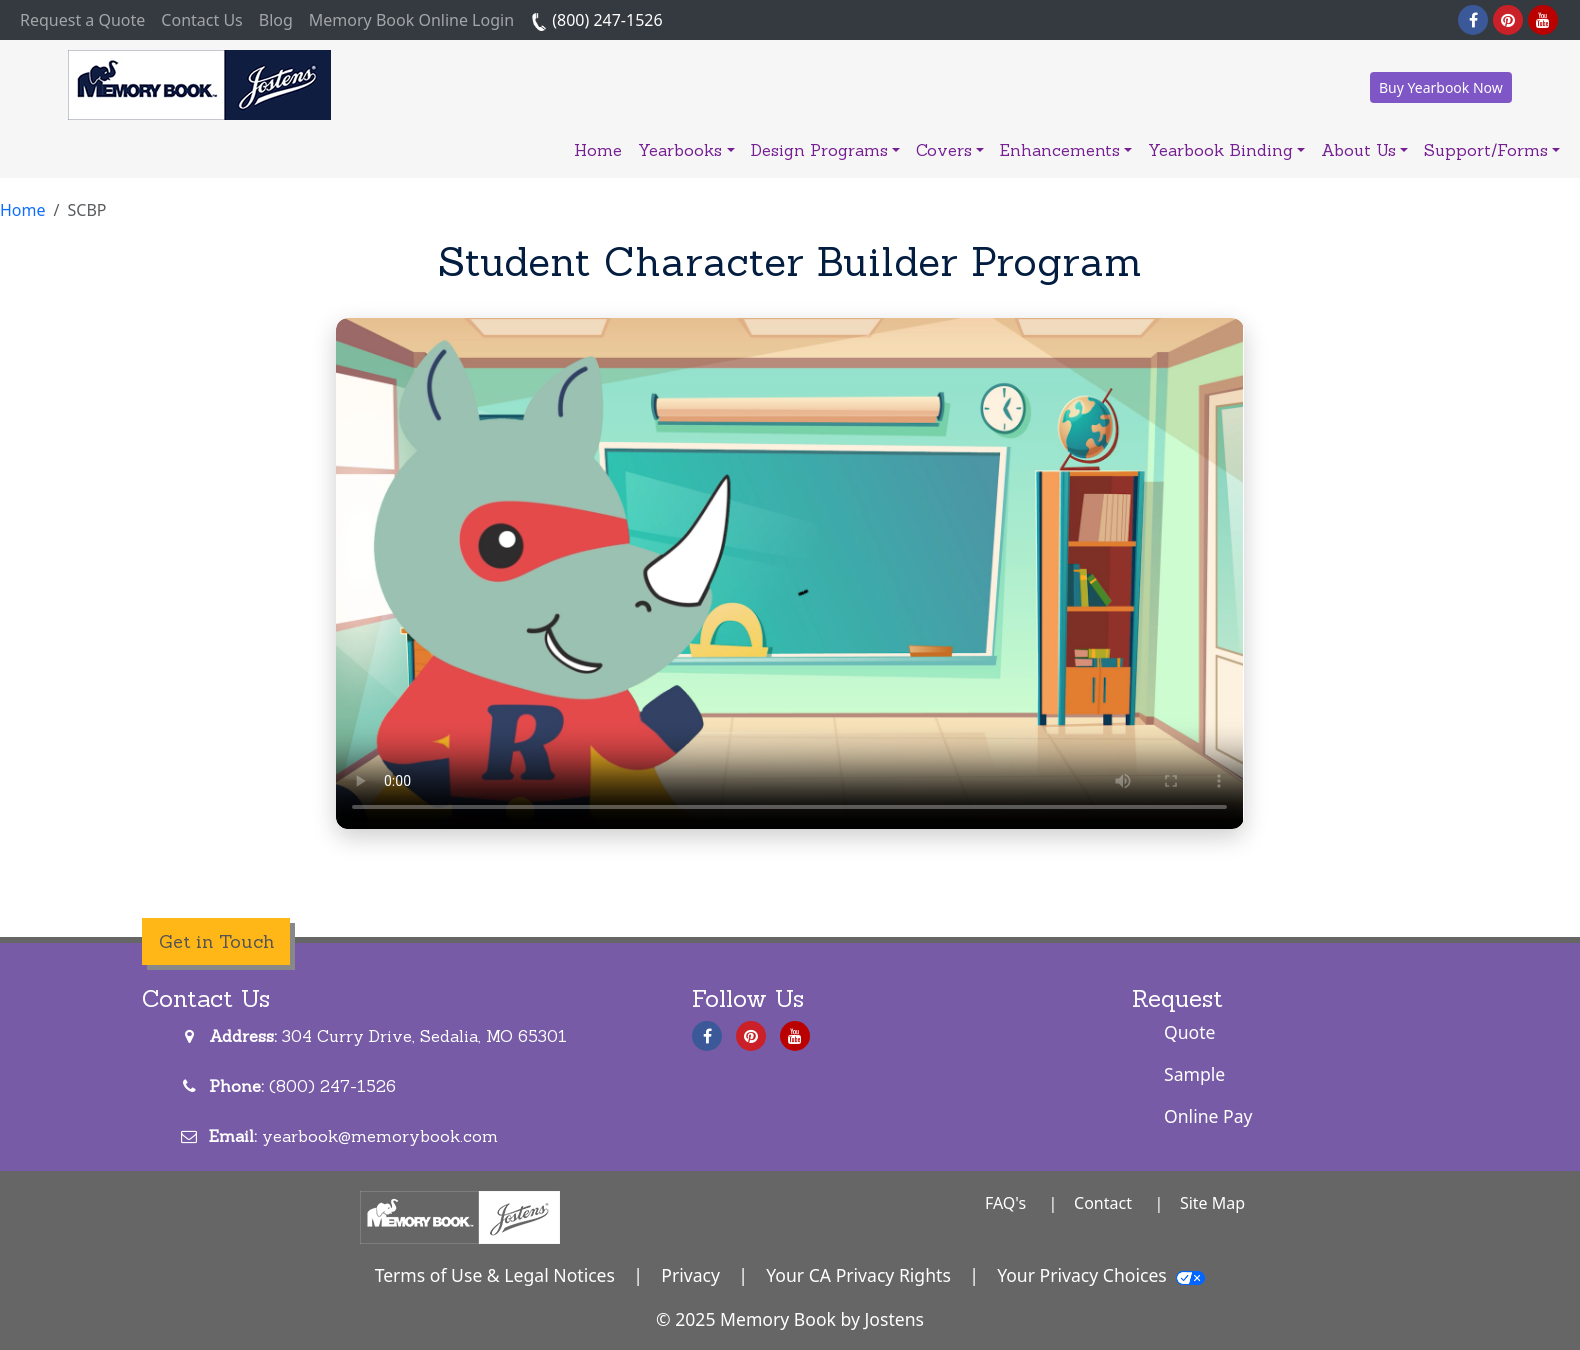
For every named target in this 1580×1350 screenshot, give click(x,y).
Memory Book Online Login (411, 20)
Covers (950, 150)
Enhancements (1066, 150)
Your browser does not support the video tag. (789, 573)
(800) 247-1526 (596, 20)
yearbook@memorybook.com (380, 1136)
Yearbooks (686, 150)
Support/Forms (1492, 150)
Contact (1103, 1203)
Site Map (1212, 1203)
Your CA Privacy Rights (858, 1275)
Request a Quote (86, 19)
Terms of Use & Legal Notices (495, 1275)
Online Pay (1208, 1116)
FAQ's (1005, 1203)
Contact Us (201, 20)
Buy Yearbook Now (1441, 87)
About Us (1364, 150)
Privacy (690, 1275)
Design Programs (825, 150)
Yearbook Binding (1226, 150)
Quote (1190, 1032)
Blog (276, 20)
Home (598, 150)
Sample (1194, 1074)
